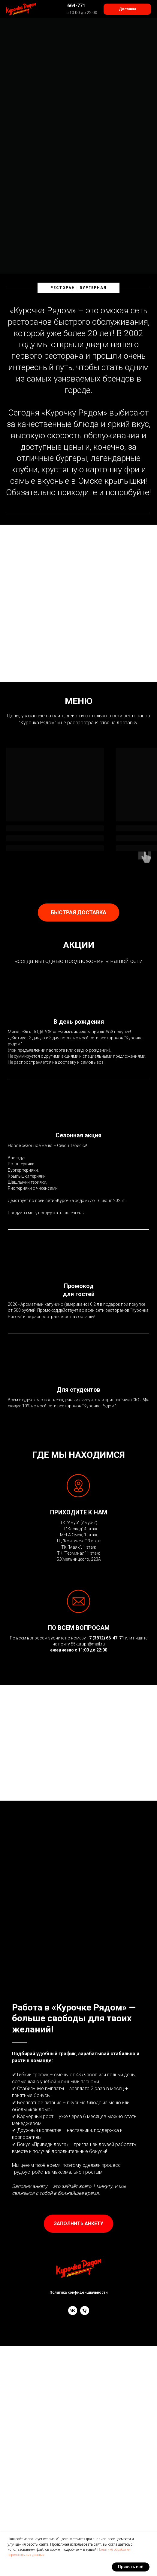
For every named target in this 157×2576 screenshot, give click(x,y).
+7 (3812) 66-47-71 (105, 1638)
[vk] (72, 2313)
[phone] (84, 2313)
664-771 (76, 5)
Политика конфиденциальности (78, 2292)
